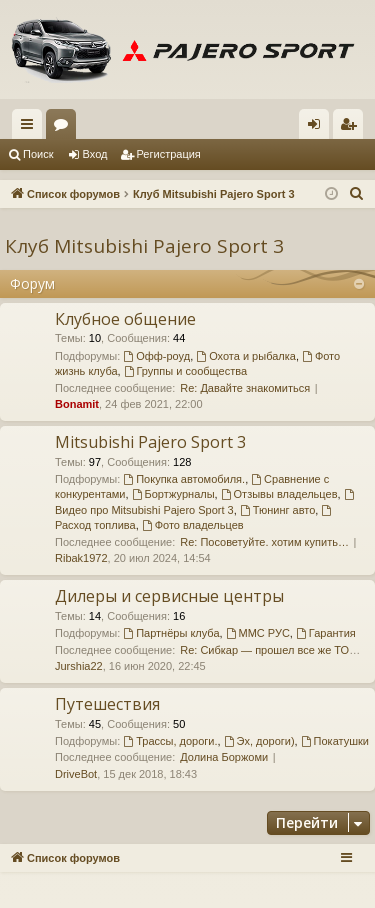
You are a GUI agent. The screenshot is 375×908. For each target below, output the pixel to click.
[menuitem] (357, 194)
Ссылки (31, 128)
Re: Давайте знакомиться (245, 388)
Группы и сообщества (185, 371)
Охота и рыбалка (246, 356)
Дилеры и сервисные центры (169, 596)
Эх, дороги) (259, 741)
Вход (95, 154)
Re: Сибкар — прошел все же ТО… (270, 650)
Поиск (38, 154)
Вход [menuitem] (318, 128)
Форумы (65, 128)
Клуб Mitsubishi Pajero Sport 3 (144, 246)
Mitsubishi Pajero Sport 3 (150, 442)
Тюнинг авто (277, 510)
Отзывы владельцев (279, 494)
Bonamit (77, 404)
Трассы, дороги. (170, 741)
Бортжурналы (173, 494)
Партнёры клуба (171, 633)
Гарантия (326, 633)
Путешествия (107, 704)
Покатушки (335, 741)
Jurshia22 (79, 666)
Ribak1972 (81, 558)
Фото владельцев (193, 525)
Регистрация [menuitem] (352, 128)
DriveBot (76, 774)
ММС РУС (258, 633)
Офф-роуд (156, 356)
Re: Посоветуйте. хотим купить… (264, 542)
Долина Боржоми (224, 757)
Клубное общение (125, 319)
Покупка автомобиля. (184, 479)
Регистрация (169, 154)
